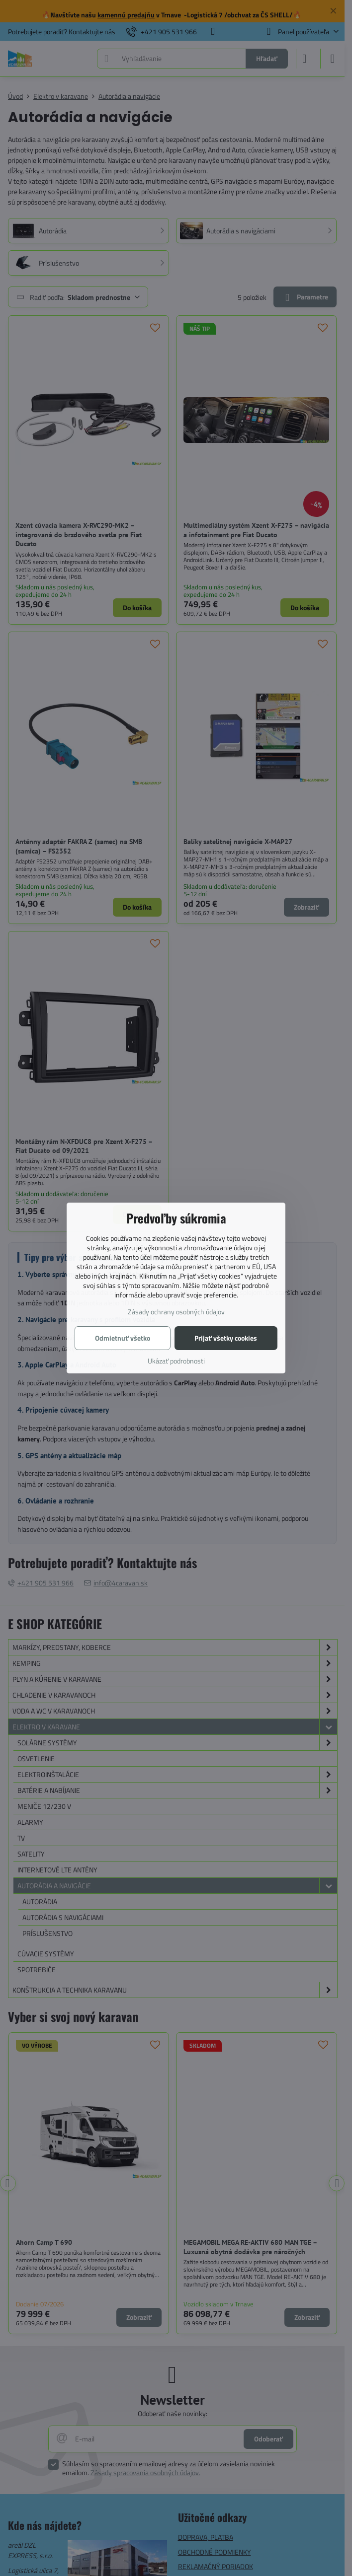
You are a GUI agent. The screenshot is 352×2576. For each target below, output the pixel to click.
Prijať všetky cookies (225, 1338)
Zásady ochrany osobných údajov (176, 1311)
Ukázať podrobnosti (176, 1360)
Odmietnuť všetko (122, 1338)
